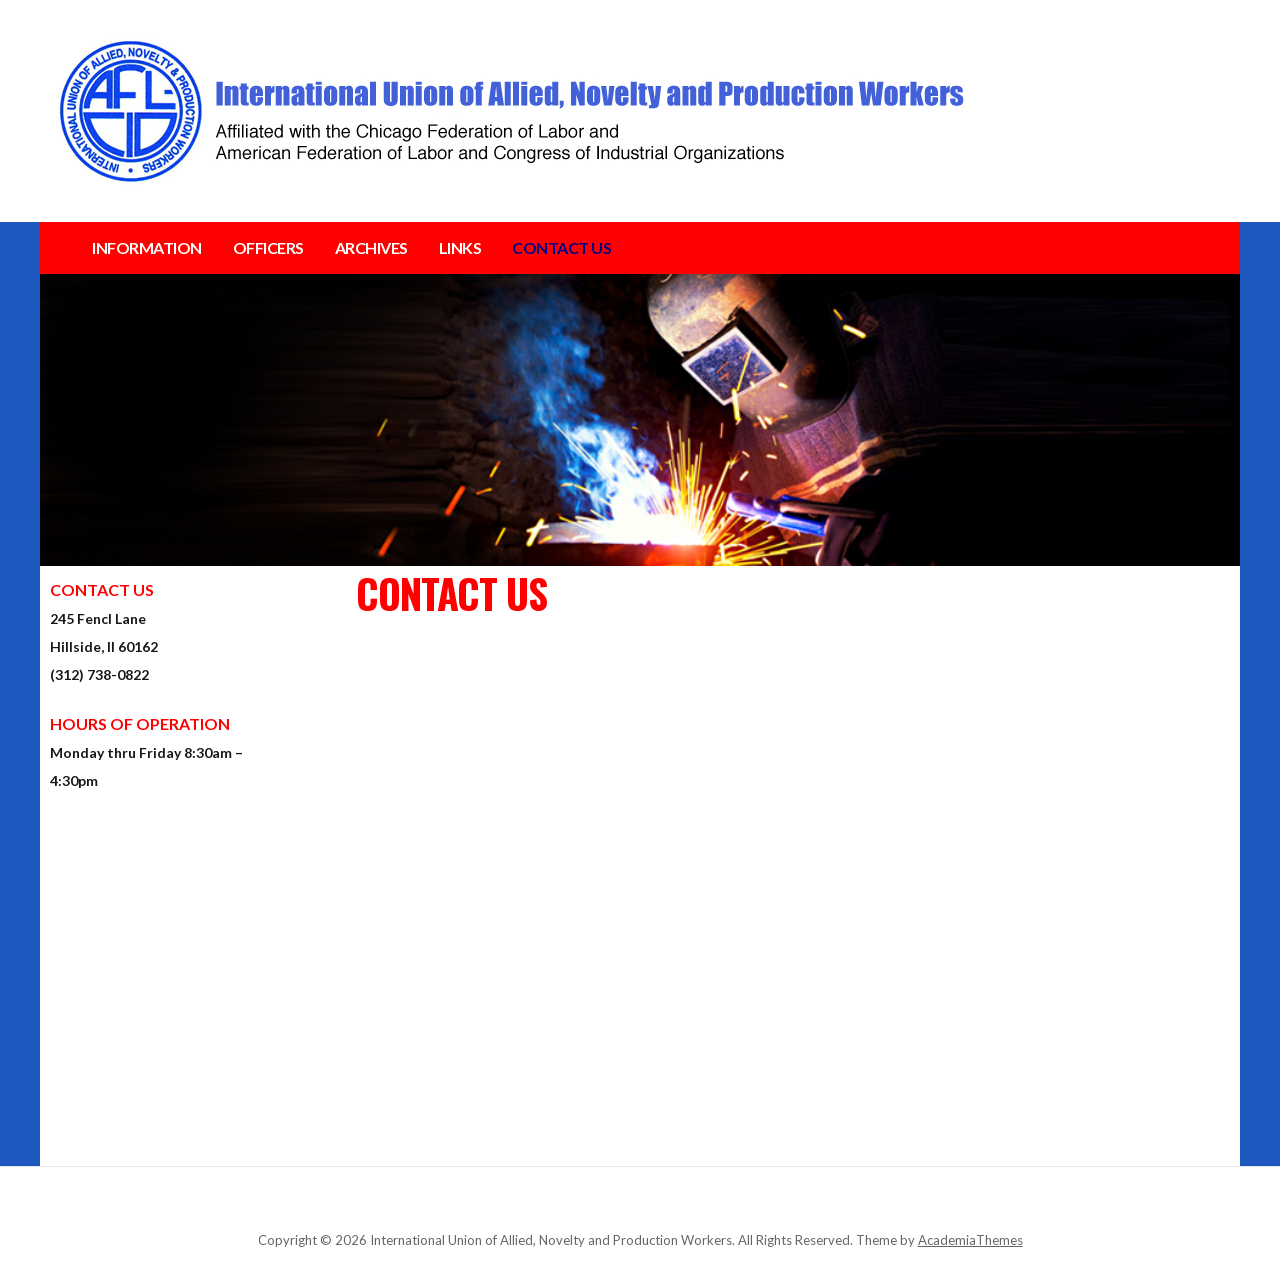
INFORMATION (147, 247)
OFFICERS (268, 247)
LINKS (460, 247)
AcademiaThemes (970, 1240)
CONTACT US (561, 247)
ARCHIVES (371, 247)
